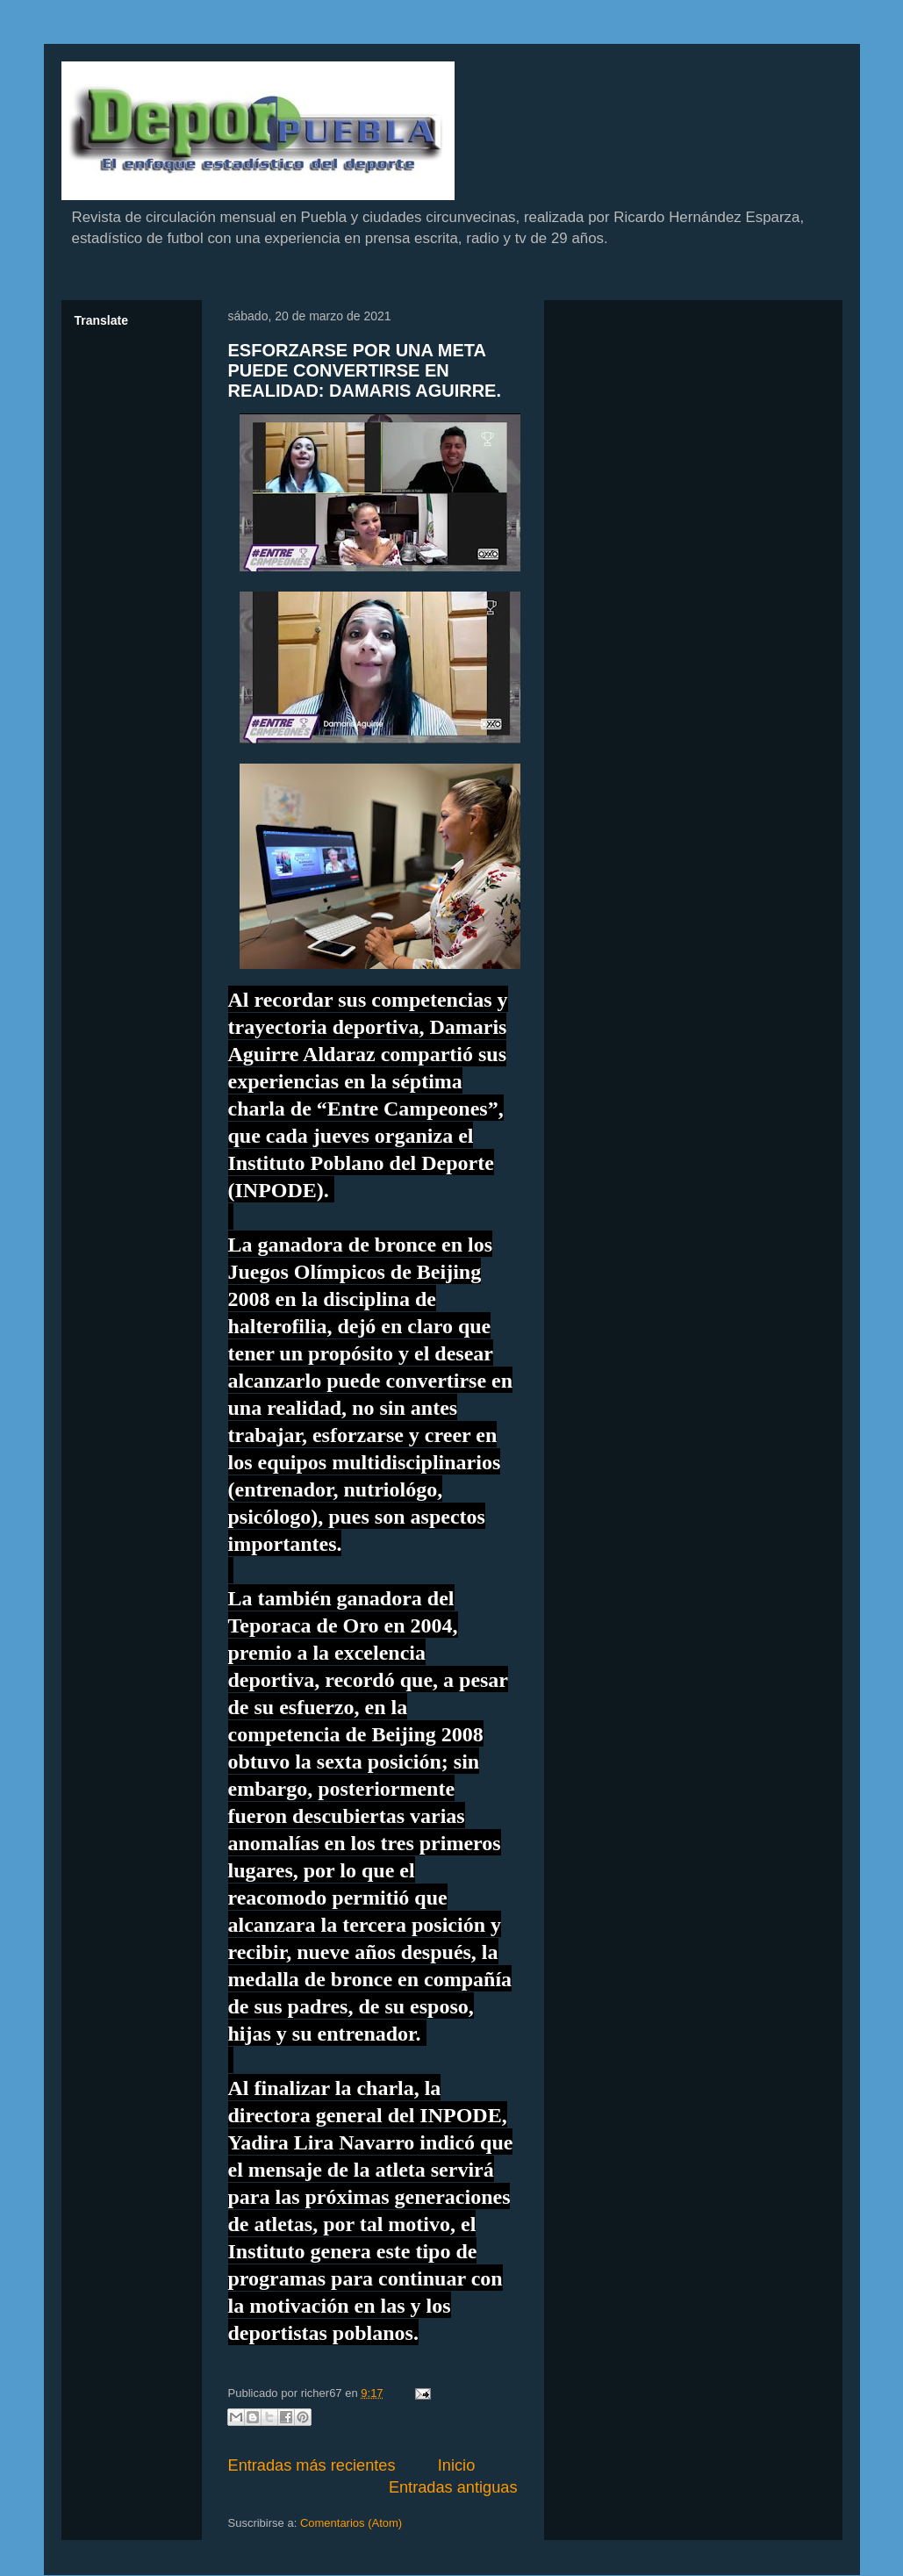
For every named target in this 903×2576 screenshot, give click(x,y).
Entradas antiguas (453, 2487)
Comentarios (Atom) (351, 2522)
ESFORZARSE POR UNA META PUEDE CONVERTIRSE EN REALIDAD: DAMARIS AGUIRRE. (364, 371)
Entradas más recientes (312, 2465)
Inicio (456, 2465)
